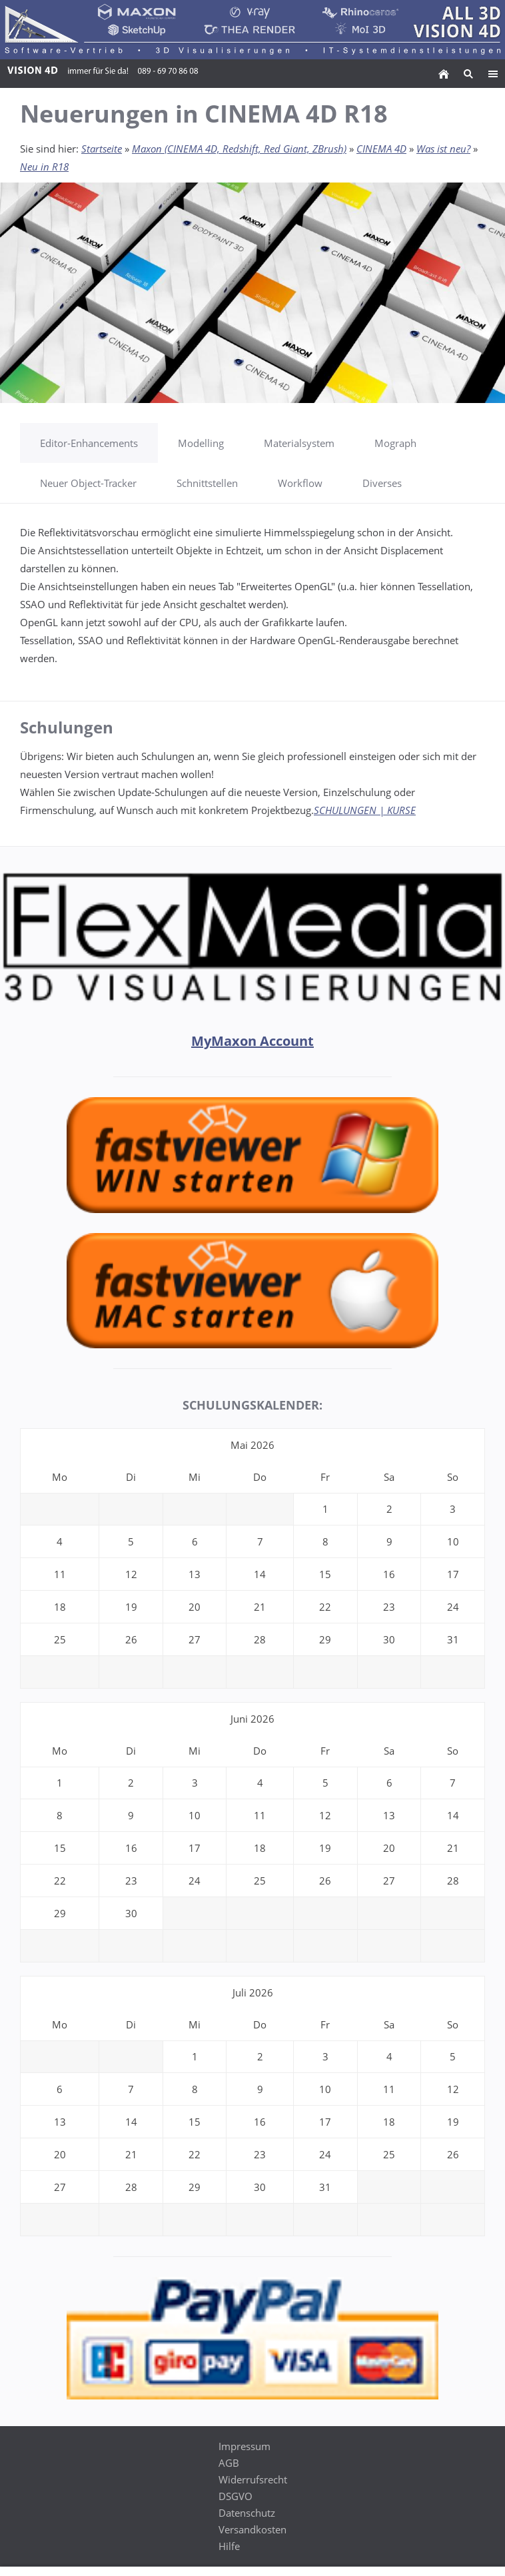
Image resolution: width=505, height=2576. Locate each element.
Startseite (101, 148)
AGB (229, 2462)
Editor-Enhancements (89, 443)
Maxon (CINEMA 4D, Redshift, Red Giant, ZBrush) (239, 148)
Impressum (244, 2446)
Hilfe (229, 2546)
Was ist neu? (443, 148)
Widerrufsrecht (253, 2479)
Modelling (201, 443)
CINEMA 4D (381, 148)
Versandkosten (252, 2529)
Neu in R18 (44, 166)
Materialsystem (299, 443)
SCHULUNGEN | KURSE (365, 810)
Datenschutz (247, 2512)
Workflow (300, 483)
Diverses (382, 483)
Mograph (395, 443)
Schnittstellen (207, 483)
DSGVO (235, 2496)
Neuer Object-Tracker (88, 483)
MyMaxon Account (252, 1041)
